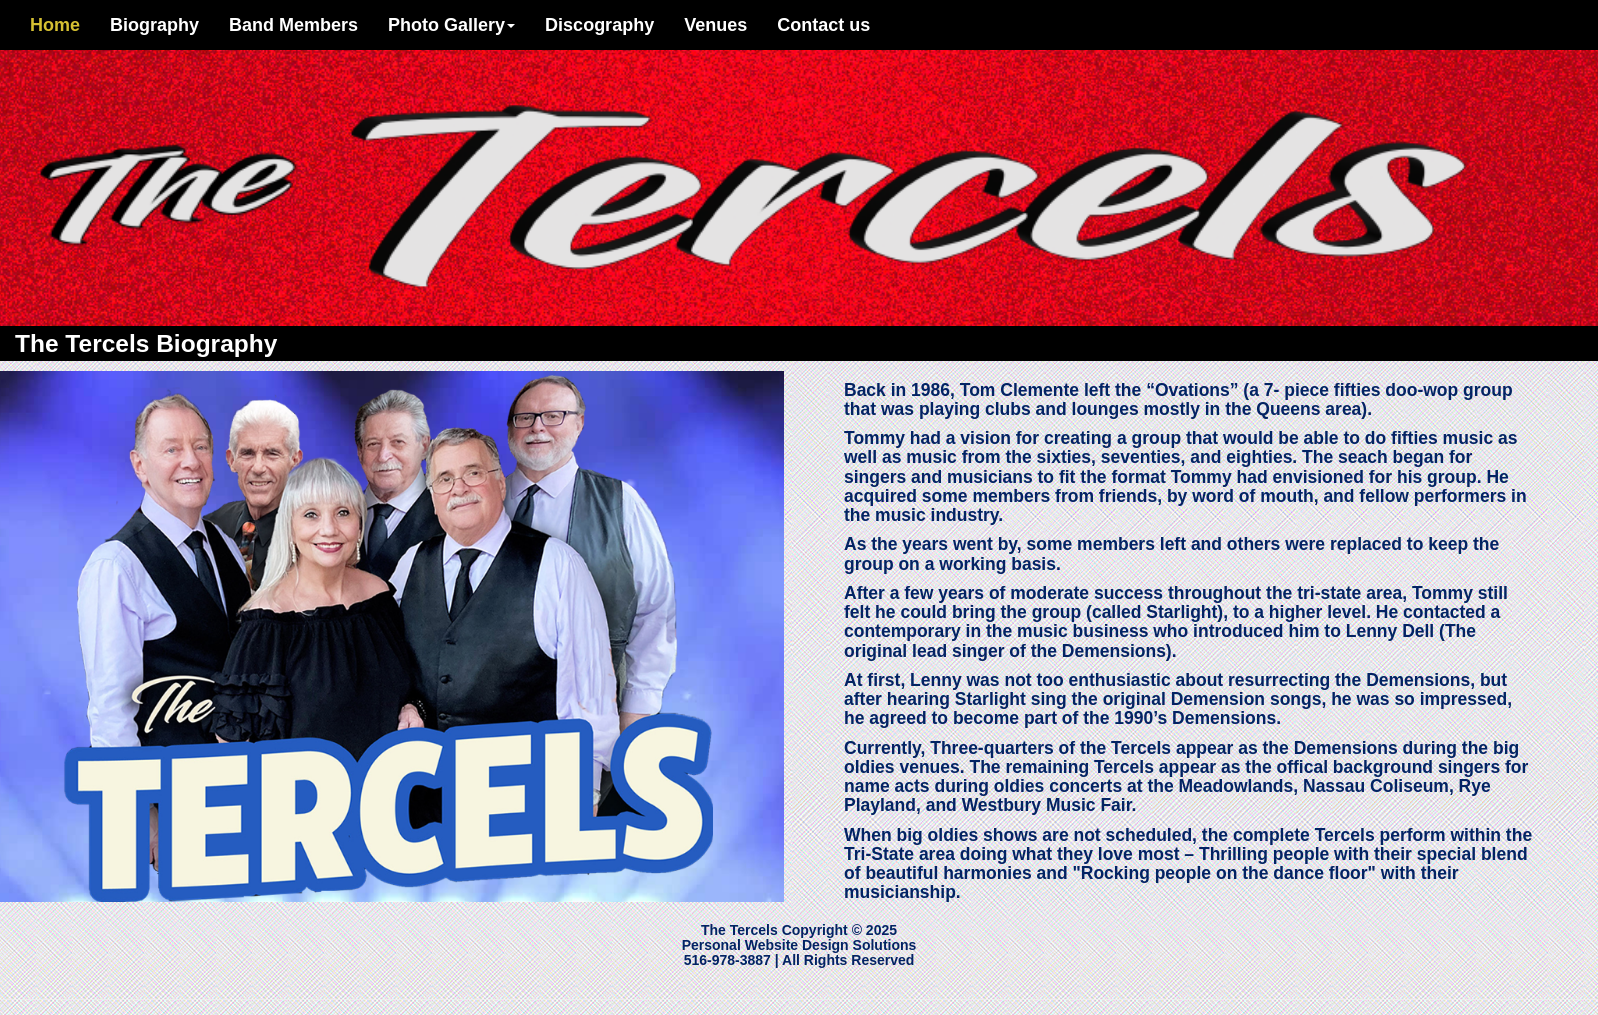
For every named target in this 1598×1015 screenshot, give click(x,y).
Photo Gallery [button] (451, 25)
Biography (162, 24)
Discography (599, 25)
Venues (715, 25)
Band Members (293, 25)
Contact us (823, 25)
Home (55, 25)
